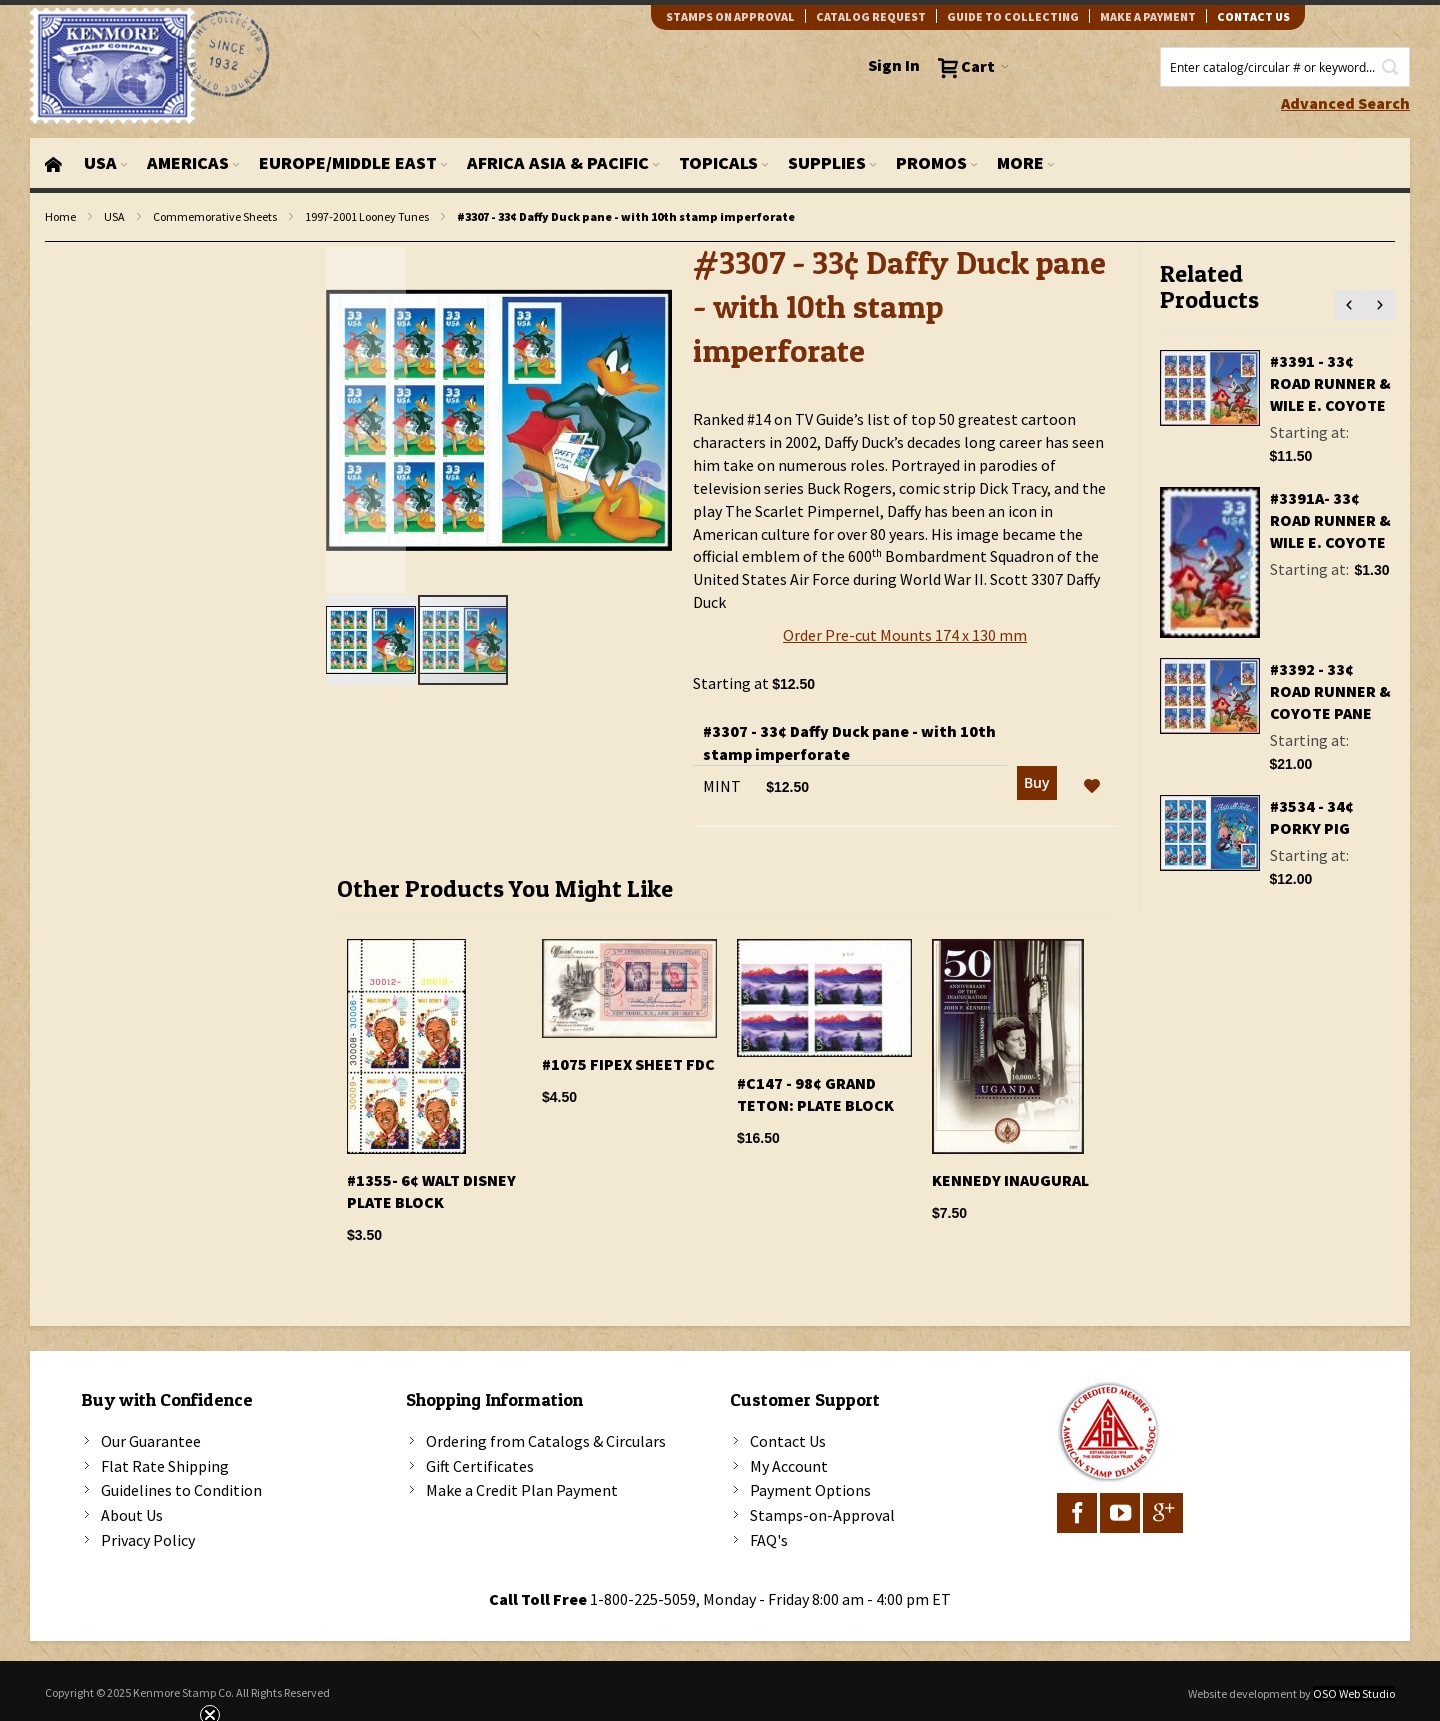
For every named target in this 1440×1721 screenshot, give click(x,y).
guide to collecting (1013, 16)
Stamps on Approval (730, 16)
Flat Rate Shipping (165, 1466)
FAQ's (769, 1540)
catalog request (871, 16)
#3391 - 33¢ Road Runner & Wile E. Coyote (1330, 383)
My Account (789, 1466)
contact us (1253, 16)
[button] (366, 420)
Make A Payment (1148, 16)
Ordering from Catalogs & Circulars (546, 1441)
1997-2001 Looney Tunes (367, 216)
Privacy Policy (148, 1540)
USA (114, 216)
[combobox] (1285, 67)
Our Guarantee (151, 1441)
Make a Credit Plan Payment (522, 1490)
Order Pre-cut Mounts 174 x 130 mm (905, 635)
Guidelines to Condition (181, 1490)
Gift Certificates (480, 1466)
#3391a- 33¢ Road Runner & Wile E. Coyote (1330, 520)
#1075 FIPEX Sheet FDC (628, 1064)
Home (60, 216)
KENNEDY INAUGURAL (1010, 1180)
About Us (132, 1515)
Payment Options (810, 1490)
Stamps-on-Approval (822, 1515)
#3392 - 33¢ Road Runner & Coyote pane (1330, 691)
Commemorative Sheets (215, 216)
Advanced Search (1345, 103)
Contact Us (788, 1441)
